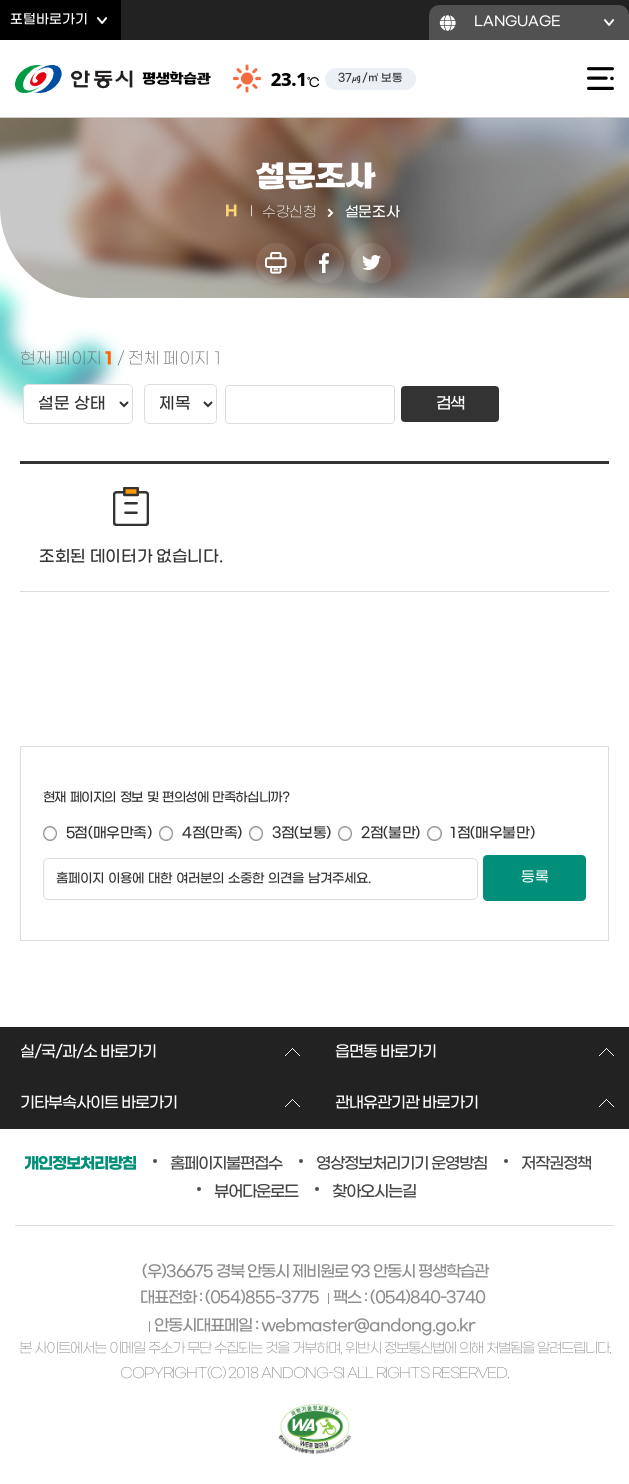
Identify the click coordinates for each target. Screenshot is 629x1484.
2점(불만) (390, 833)
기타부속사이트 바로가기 (98, 1103)
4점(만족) (212, 833)
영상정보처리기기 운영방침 (401, 1163)
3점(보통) (301, 833)
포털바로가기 (49, 20)
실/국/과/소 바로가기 (88, 1052)
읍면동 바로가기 (385, 1052)
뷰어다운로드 (256, 1191)
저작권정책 (556, 1163)
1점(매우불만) (492, 833)
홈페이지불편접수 (226, 1163)
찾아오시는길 (374, 1191)
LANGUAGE (517, 22)
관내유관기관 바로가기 (406, 1103)
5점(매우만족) (109, 833)
